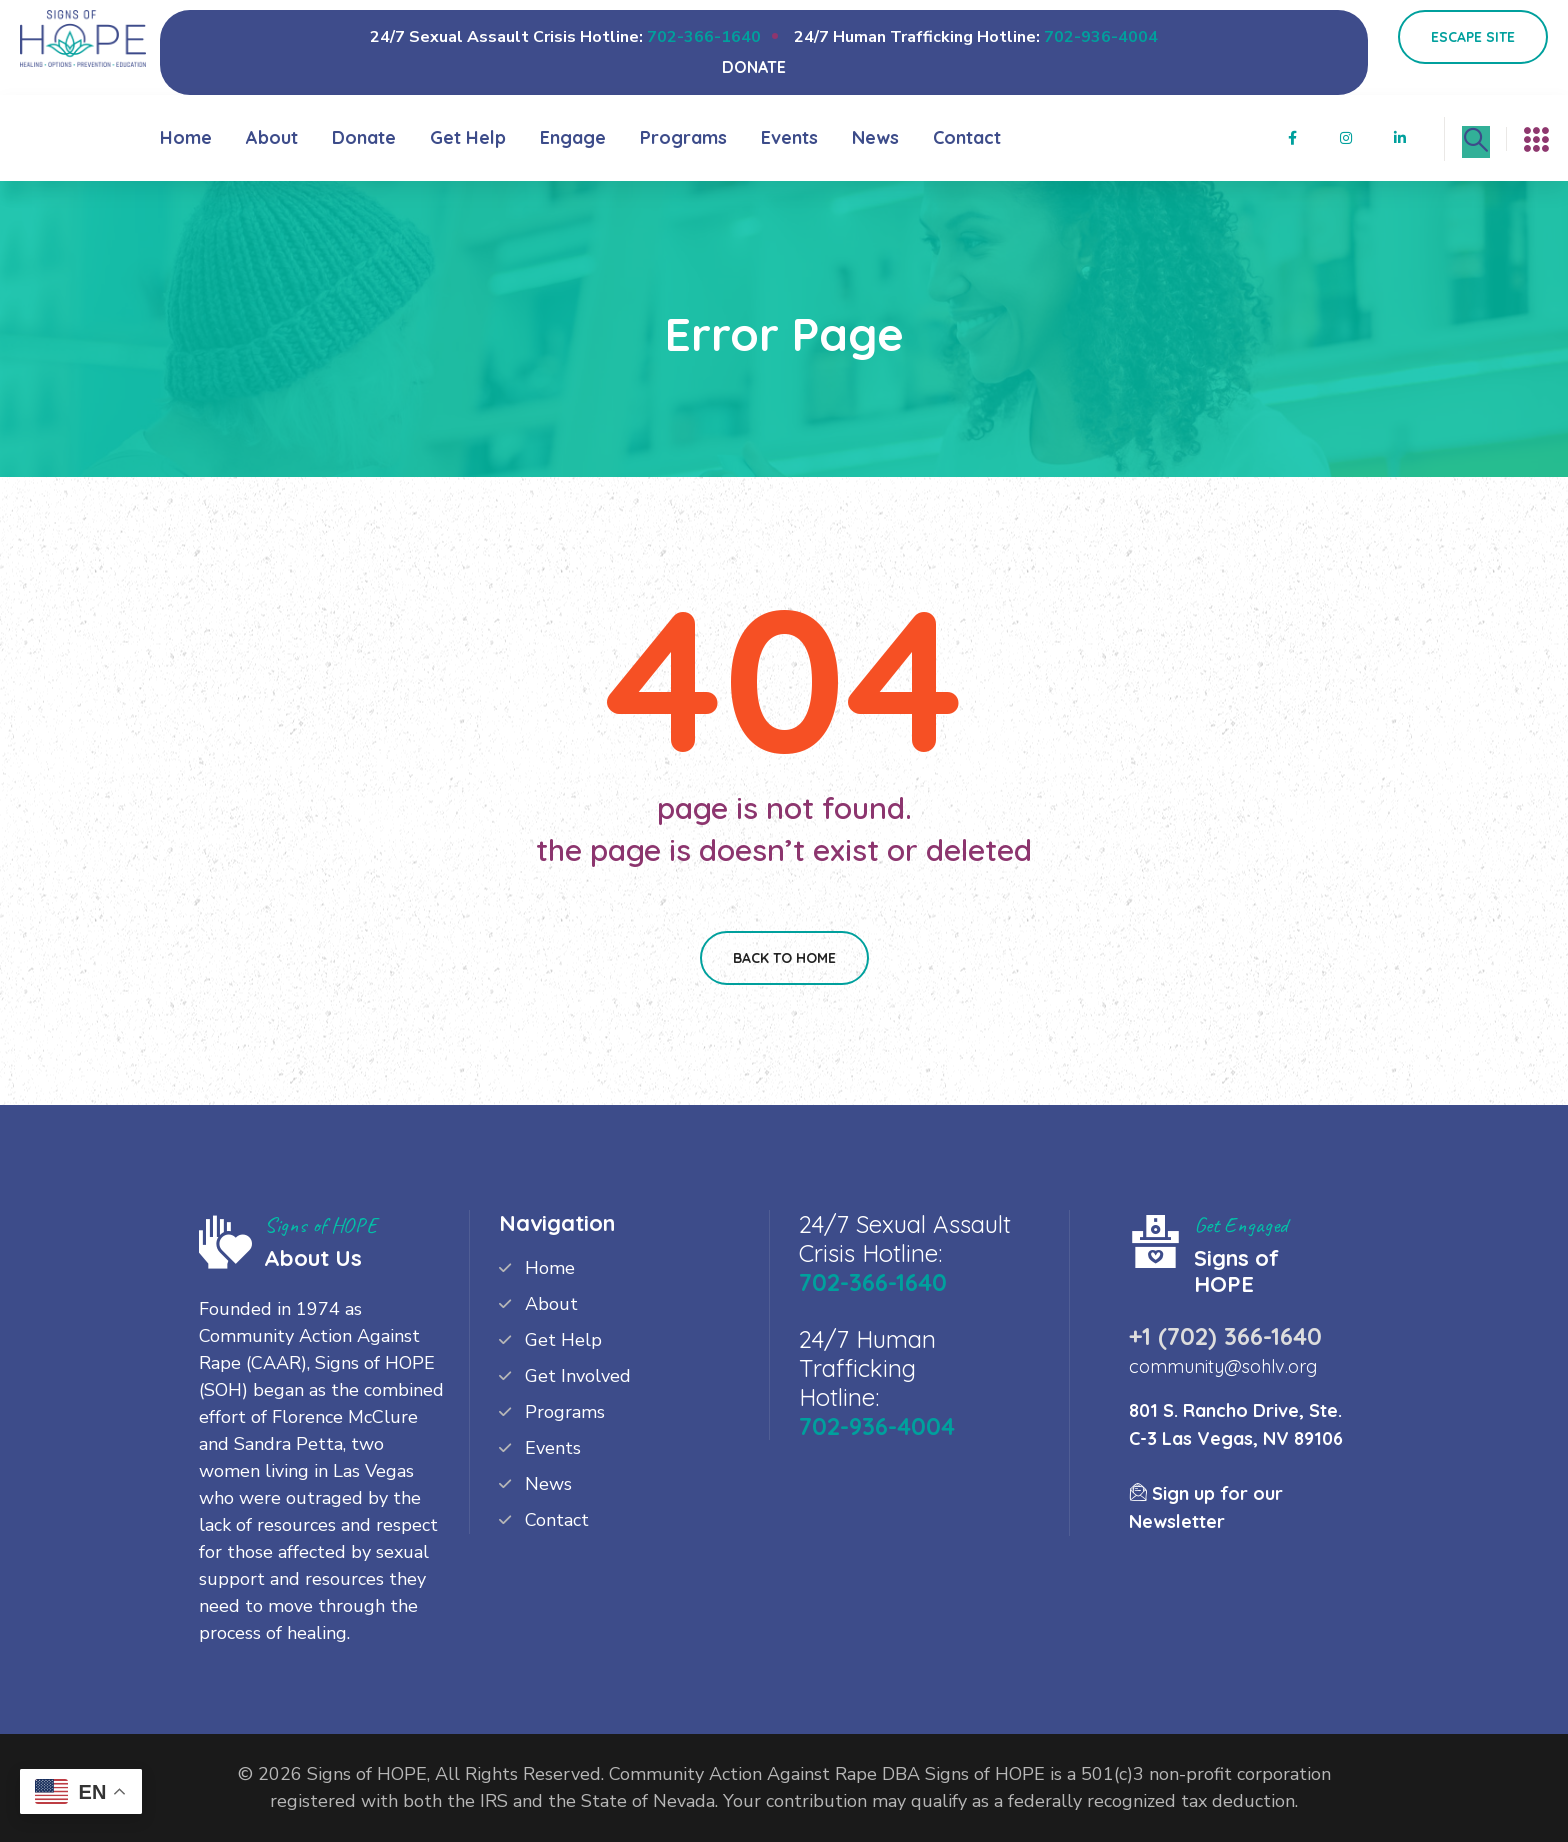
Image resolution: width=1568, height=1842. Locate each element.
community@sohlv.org (1223, 1366)
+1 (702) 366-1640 (1225, 1336)
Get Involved (578, 1376)
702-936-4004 (1101, 37)
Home (186, 137)
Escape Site (1473, 37)
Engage (573, 137)
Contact (967, 137)
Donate (364, 137)
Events (789, 137)
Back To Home (784, 958)
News (875, 137)
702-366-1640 (704, 37)
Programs (683, 137)
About (272, 137)
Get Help (468, 137)
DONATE (754, 67)
